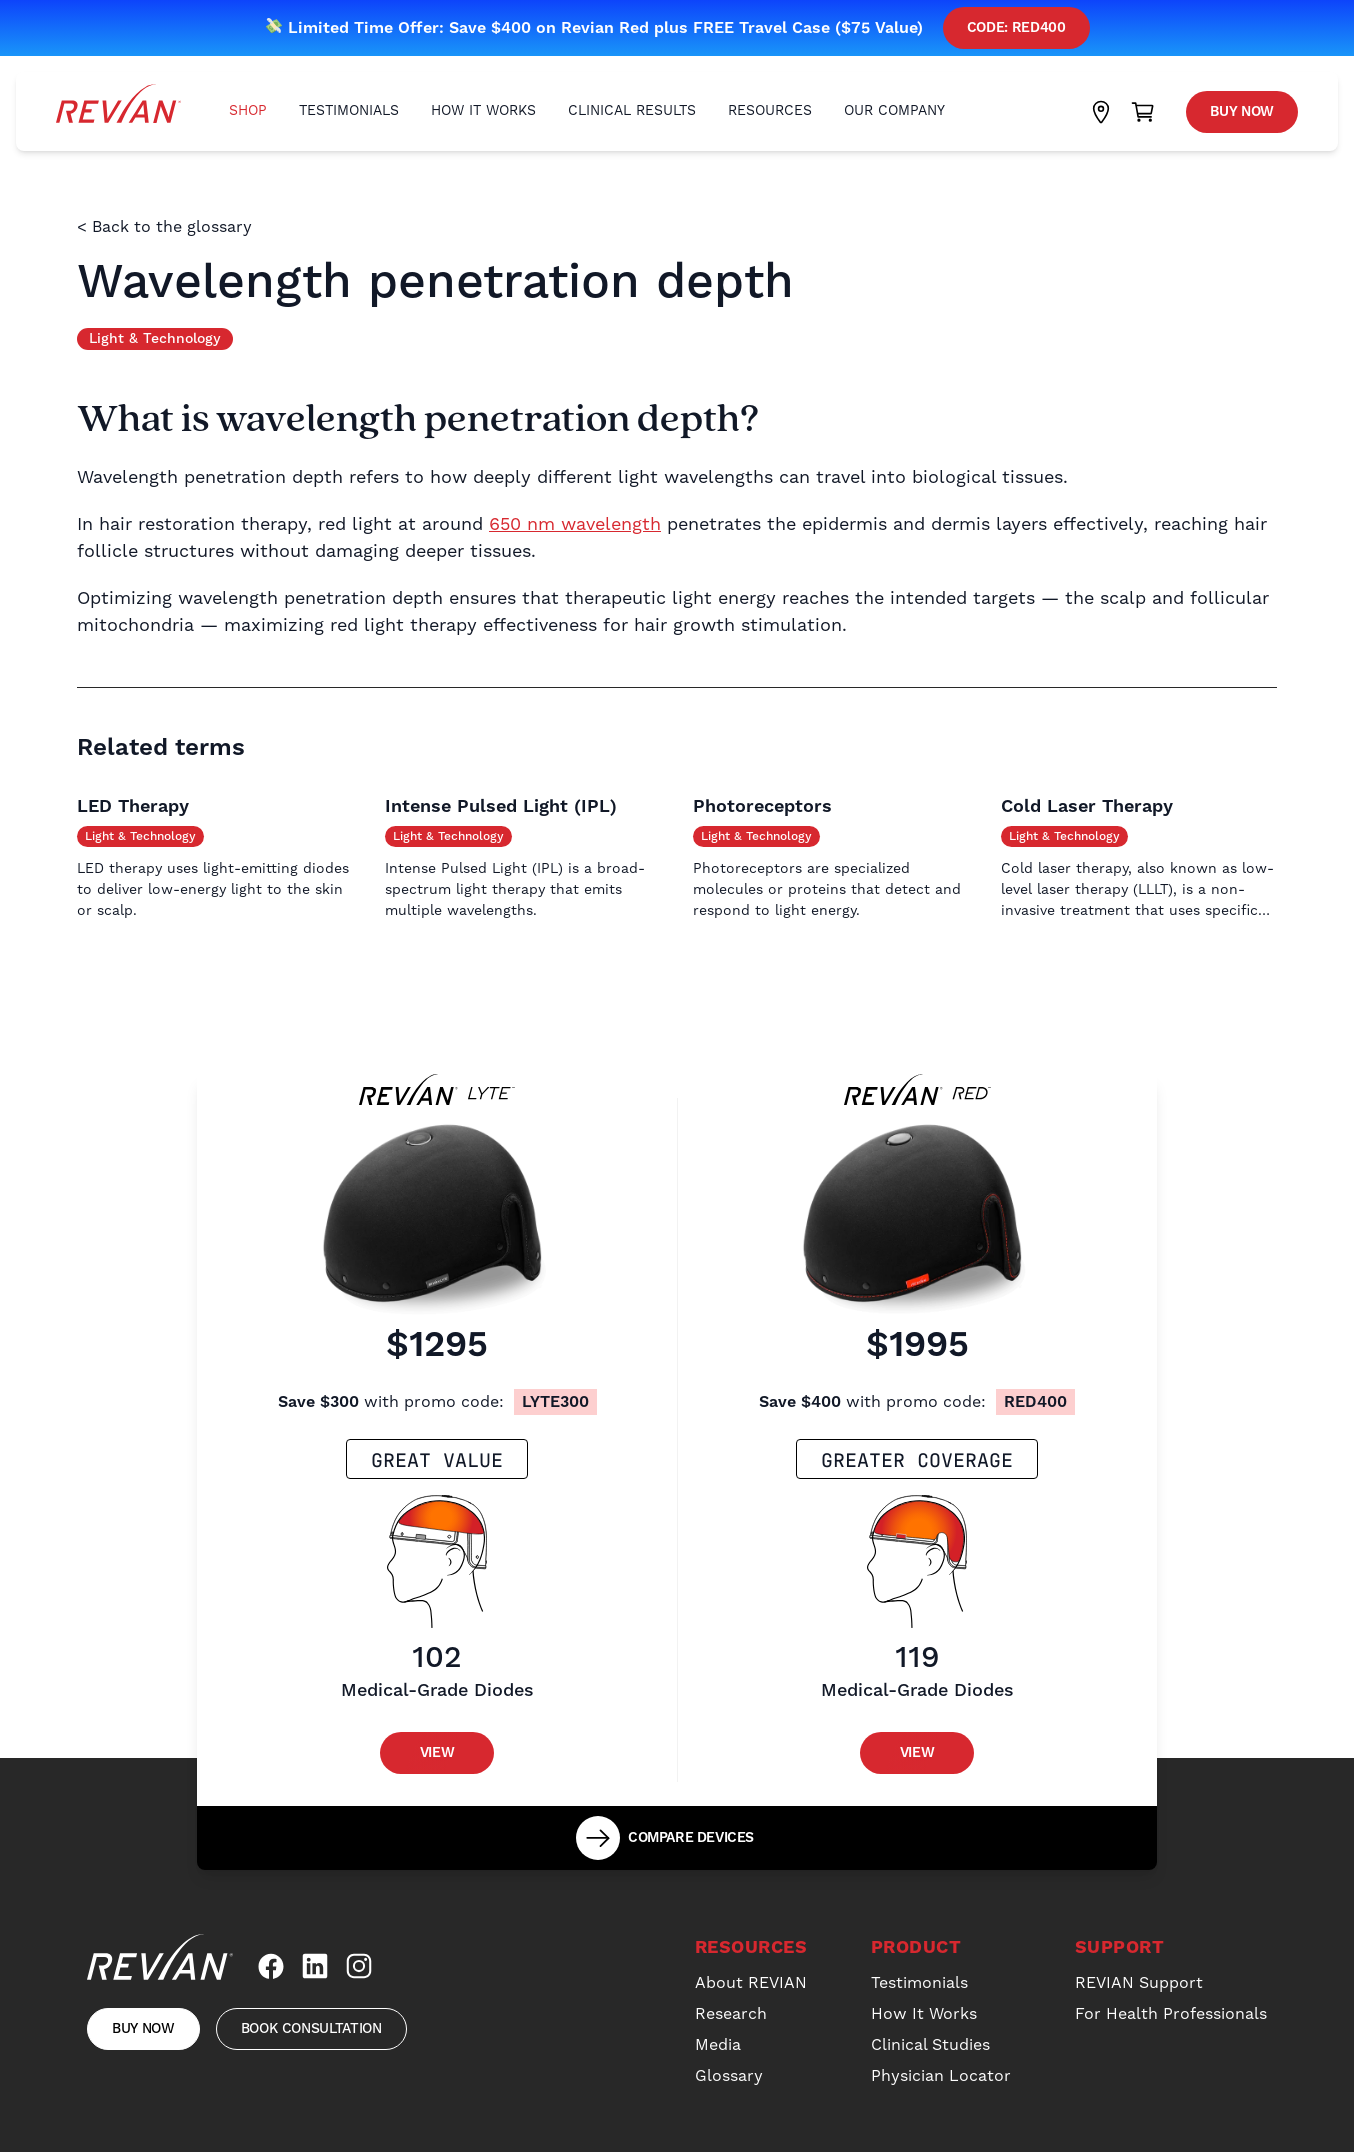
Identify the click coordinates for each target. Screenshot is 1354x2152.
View (437, 1753)
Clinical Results (632, 111)
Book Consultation (311, 2029)
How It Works (483, 111)
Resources (770, 111)
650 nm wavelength (575, 524)
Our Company (894, 111)
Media (718, 2045)
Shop (248, 111)
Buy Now (1242, 112)
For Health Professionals (1171, 2014)
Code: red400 (1016, 28)
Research (731, 2014)
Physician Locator (941, 2076)
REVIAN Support (1139, 1983)
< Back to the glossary (164, 227)
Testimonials (349, 111)
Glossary (729, 2076)
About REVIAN (751, 1983)
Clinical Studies (930, 2045)
